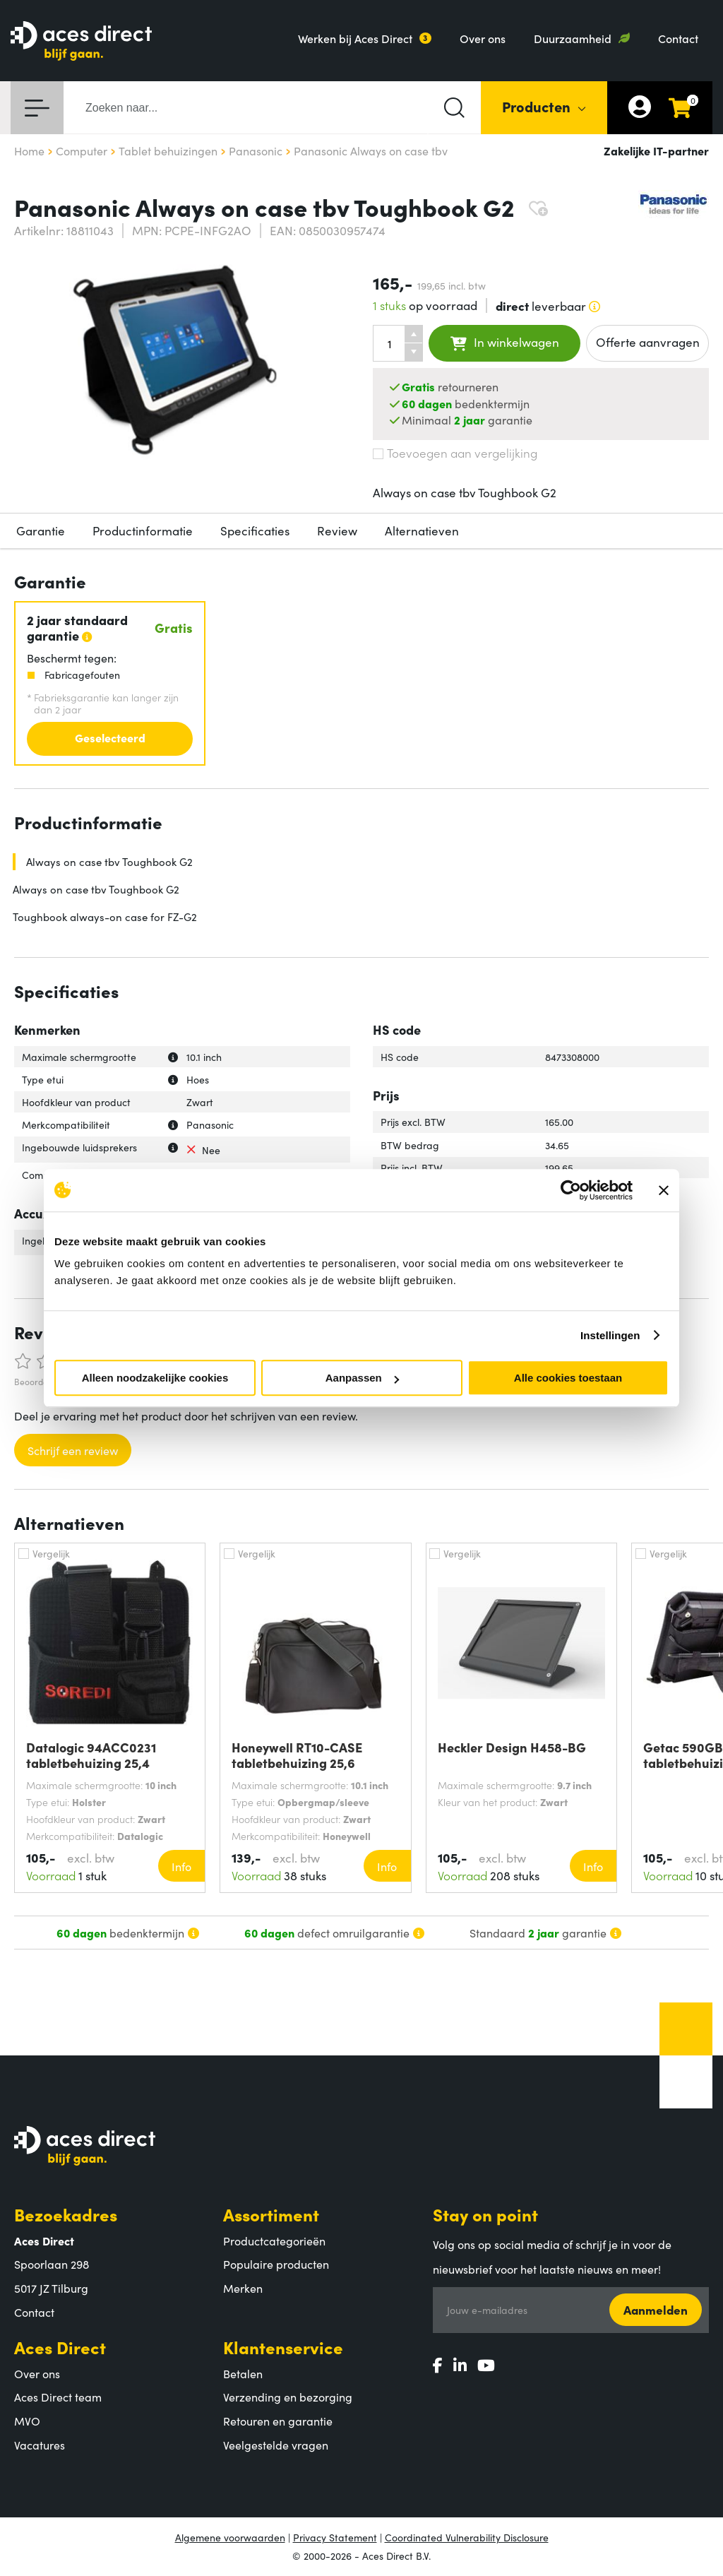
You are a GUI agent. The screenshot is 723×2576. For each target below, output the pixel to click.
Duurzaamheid (572, 38)
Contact (678, 38)
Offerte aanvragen (648, 341)
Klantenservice (283, 2346)
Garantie (40, 530)
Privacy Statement (335, 2537)
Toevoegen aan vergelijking (455, 452)
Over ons (483, 38)
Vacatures (39, 2444)
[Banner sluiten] (664, 1190)
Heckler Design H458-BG (512, 1748)
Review (337, 530)
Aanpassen (362, 1378)
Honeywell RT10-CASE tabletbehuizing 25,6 (297, 1755)
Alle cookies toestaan (568, 1378)
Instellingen (610, 1335)
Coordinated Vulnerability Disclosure (467, 2537)
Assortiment (271, 2214)
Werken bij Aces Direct (355, 38)
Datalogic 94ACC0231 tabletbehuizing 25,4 (91, 1755)
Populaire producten (276, 2264)
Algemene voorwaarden (230, 2537)
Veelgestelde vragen (275, 2444)
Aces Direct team (58, 2396)
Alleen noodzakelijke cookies (155, 1378)
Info (181, 1866)
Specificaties (254, 530)
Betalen (243, 2373)
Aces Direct (60, 2346)
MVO (27, 2420)
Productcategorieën (274, 2240)
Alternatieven (422, 530)
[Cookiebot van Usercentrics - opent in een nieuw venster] (571, 1190)
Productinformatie (142, 530)
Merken (243, 2288)
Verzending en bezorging (287, 2396)
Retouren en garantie (278, 2420)
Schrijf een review (73, 1450)
